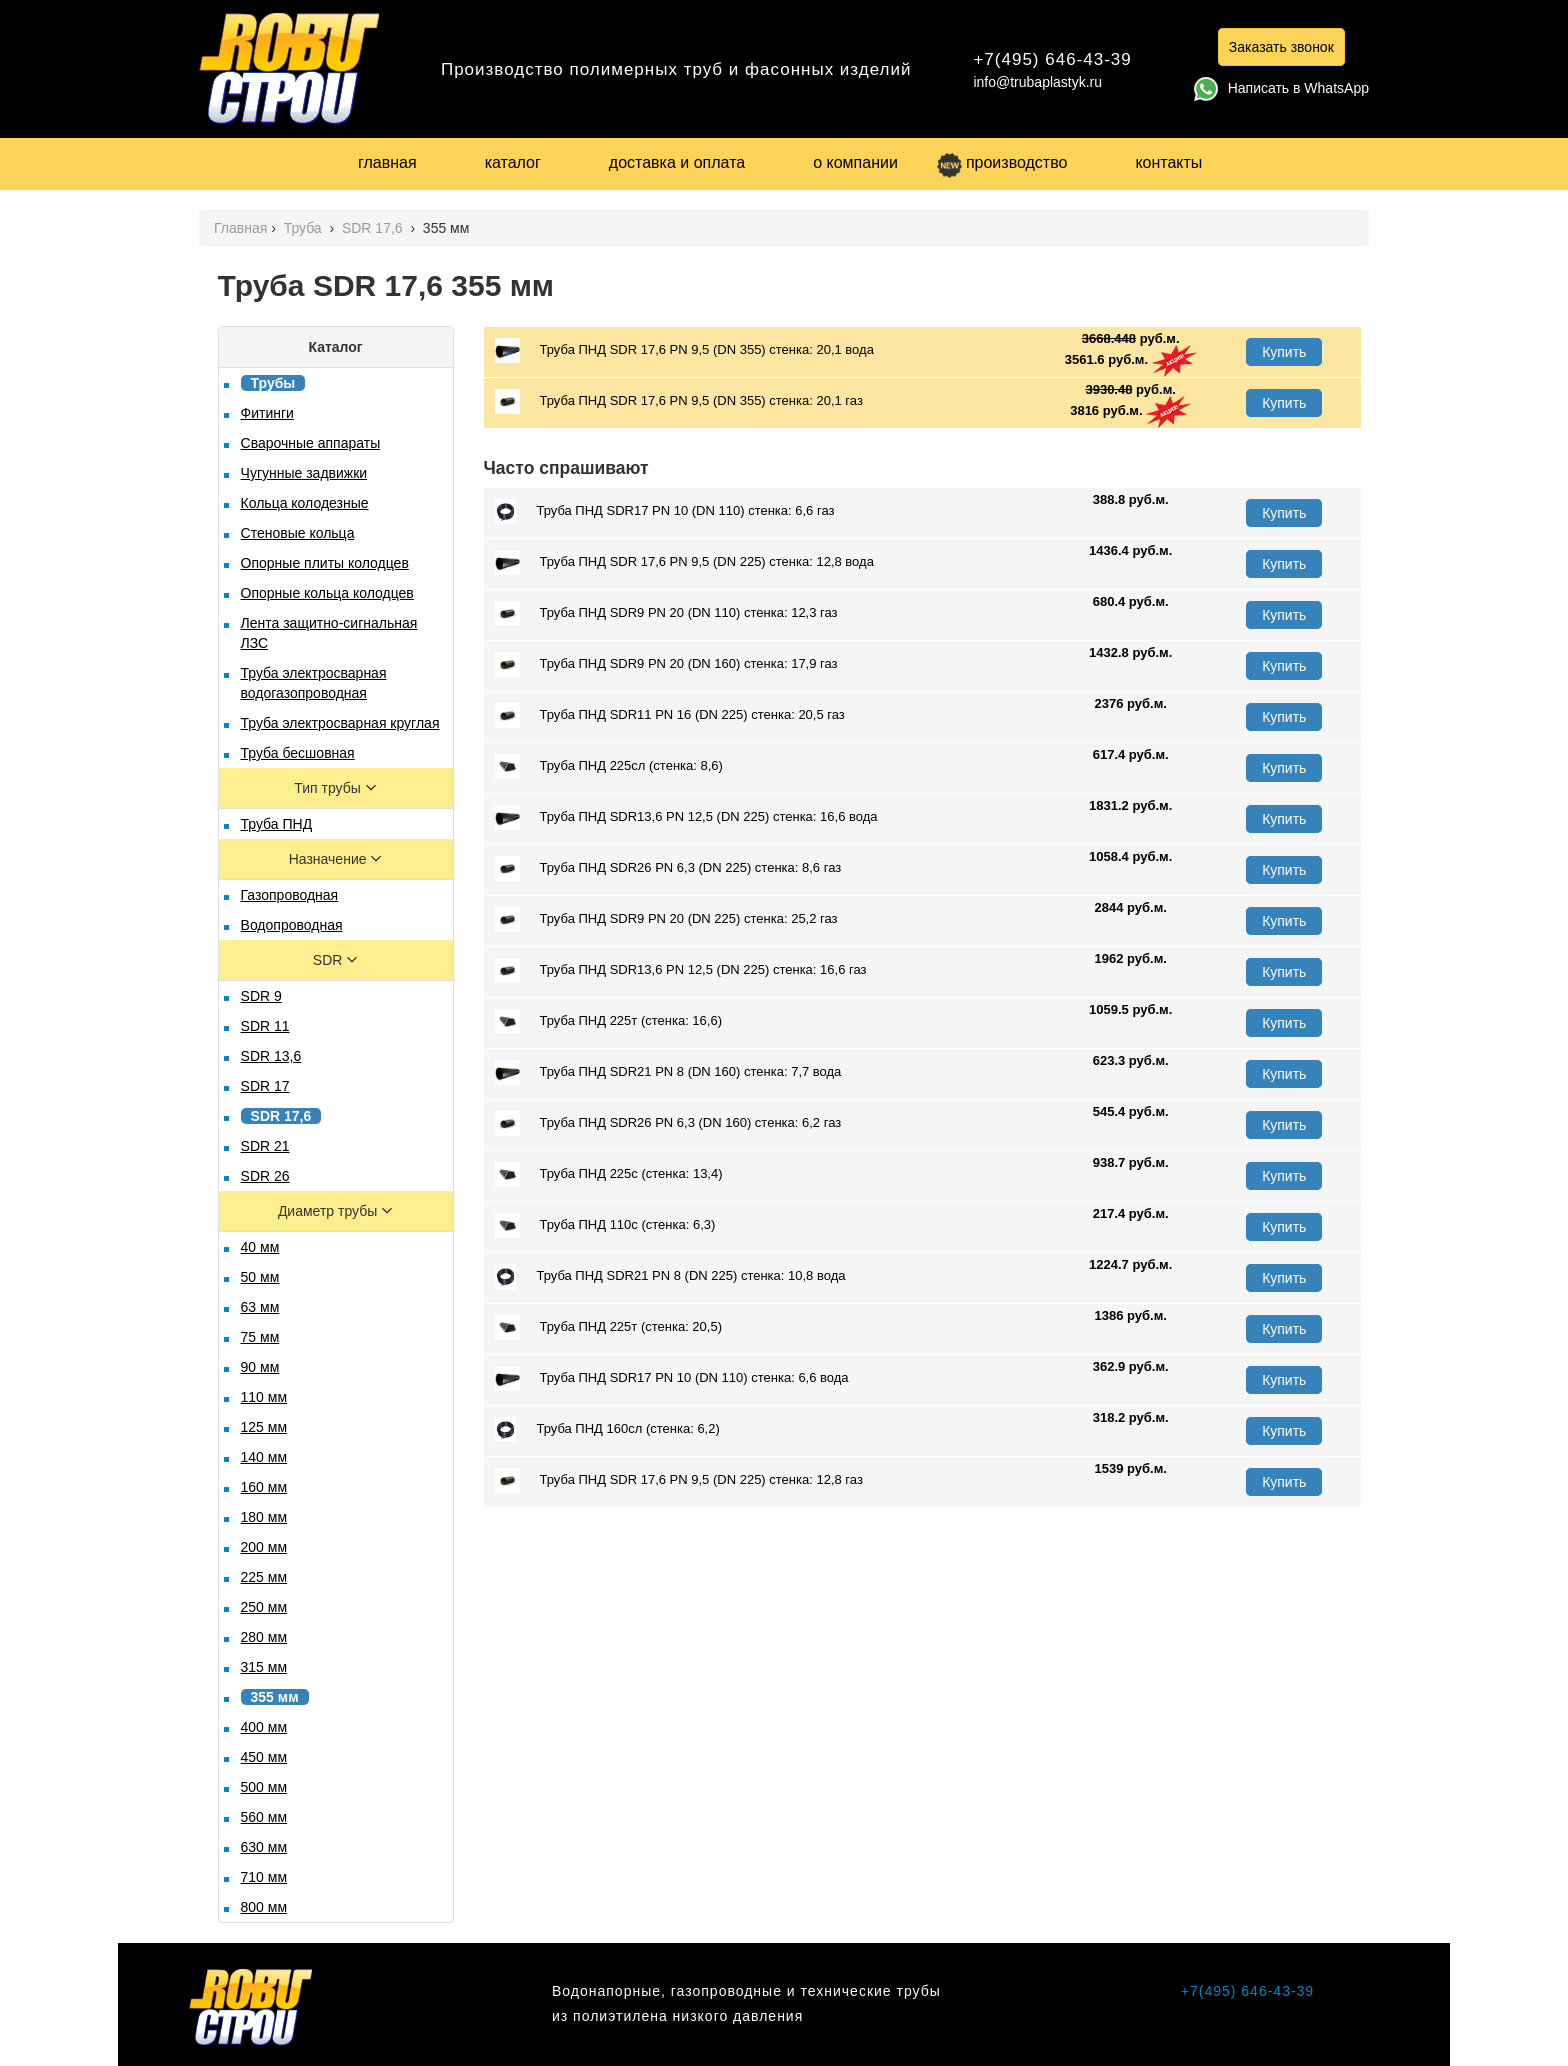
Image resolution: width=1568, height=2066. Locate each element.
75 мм (260, 1337)
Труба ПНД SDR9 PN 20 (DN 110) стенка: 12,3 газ (666, 613)
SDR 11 (265, 1026)
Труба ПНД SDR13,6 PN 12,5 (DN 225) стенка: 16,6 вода (686, 817)
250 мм (264, 1607)
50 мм (260, 1277)
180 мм (264, 1517)
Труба (305, 228)
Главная (240, 228)
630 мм (264, 1847)
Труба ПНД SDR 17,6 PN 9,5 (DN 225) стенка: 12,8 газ (679, 1480)
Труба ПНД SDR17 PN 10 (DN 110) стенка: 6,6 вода (672, 1378)
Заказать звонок (1281, 47)
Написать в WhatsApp (1281, 88)
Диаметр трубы (329, 1211)
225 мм (264, 1577)
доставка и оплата (677, 162)
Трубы (273, 383)
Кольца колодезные (305, 503)
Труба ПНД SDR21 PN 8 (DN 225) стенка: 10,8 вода (670, 1276)
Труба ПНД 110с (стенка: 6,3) (605, 1225)
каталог (513, 162)
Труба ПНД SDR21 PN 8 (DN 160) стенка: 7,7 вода (668, 1072)
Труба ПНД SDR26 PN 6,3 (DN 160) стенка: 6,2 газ (668, 1123)
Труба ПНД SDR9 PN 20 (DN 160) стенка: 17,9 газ (666, 664)
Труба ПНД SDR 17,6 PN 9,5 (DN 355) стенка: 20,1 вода (684, 350)
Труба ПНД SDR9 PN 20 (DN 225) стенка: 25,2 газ (666, 919)
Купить (1284, 352)
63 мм (260, 1307)
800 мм (264, 1907)
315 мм (264, 1667)
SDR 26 (265, 1176)
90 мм (260, 1367)
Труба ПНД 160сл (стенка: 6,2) (607, 1429)
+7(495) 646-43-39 (1052, 59)
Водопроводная (292, 925)
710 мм (264, 1877)
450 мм (264, 1757)
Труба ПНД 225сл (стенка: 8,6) (609, 766)
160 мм (264, 1487)
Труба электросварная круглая (340, 723)
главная (387, 162)
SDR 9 (261, 996)
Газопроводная (290, 895)
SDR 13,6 (271, 1056)
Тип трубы (329, 788)
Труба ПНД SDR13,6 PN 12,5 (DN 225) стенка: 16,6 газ (681, 970)
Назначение (330, 859)
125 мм (264, 1427)
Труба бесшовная (298, 753)
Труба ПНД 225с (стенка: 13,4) (609, 1174)
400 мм (264, 1727)
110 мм (264, 1397)
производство (1002, 162)
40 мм (260, 1247)
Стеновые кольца (298, 533)
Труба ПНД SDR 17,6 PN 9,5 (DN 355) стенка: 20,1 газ (679, 401)
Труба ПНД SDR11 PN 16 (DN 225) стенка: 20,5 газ (670, 715)
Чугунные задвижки (304, 473)
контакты (1168, 162)
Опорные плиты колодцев (325, 563)
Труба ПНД (277, 824)
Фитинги (267, 413)
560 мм (264, 1817)
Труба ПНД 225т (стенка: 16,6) (608, 1021)
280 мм (264, 1637)
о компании (855, 162)
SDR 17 (265, 1086)
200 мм (264, 1547)
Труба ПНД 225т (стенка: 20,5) (608, 1327)
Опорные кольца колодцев (327, 593)
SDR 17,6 (374, 228)
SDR (329, 960)
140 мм (264, 1457)
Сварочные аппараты (311, 443)
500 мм (264, 1787)
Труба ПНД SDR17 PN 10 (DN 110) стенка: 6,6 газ (665, 511)
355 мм (275, 1697)
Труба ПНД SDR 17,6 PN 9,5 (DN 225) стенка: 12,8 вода (684, 562)
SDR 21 (265, 1146)
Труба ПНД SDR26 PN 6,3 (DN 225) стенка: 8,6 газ (668, 868)
